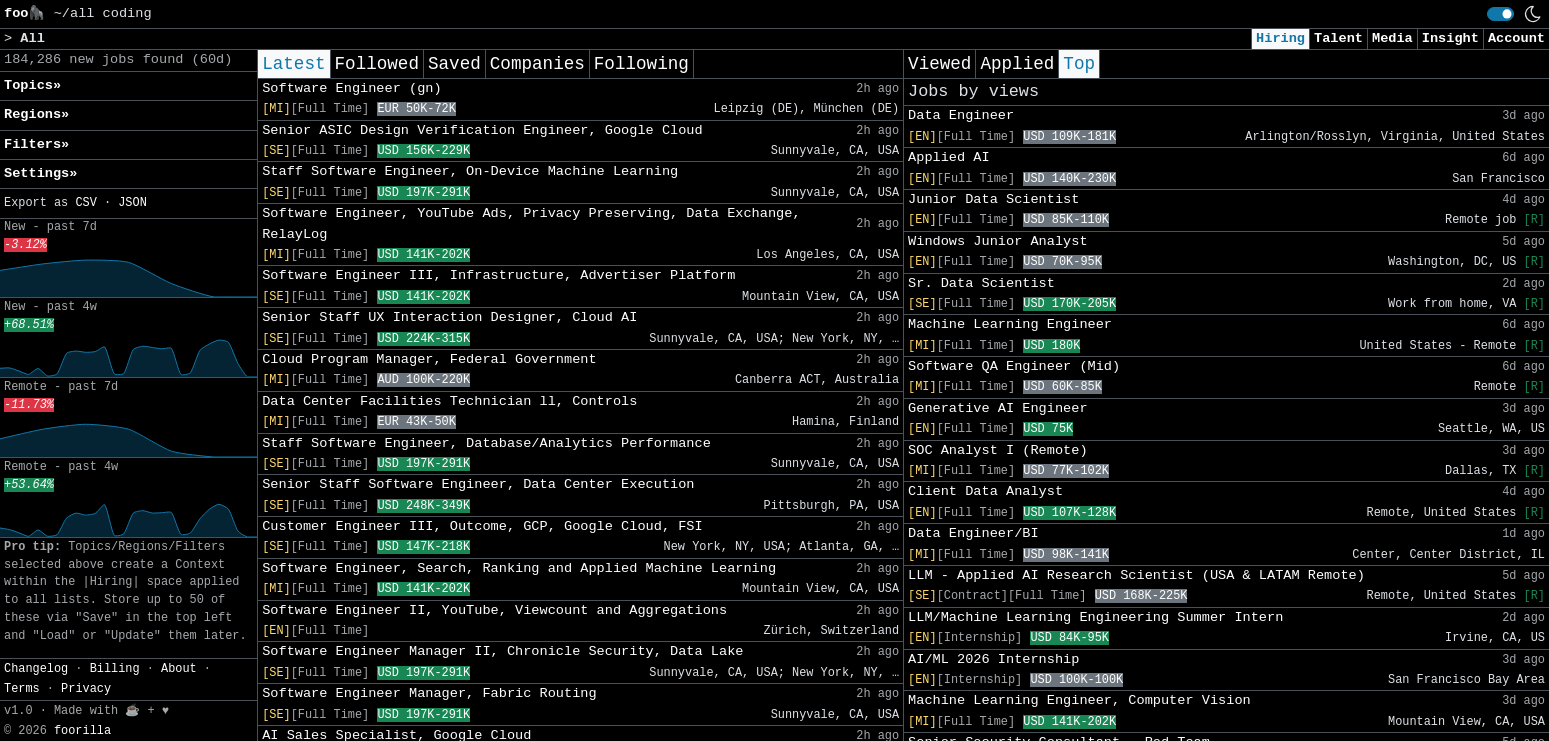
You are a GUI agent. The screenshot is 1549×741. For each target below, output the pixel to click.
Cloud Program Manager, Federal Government (429, 359)
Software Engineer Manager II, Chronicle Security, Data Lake (502, 651)
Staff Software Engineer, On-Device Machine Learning (470, 171)
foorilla (82, 731)
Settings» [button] (40, 173)
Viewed (939, 64)
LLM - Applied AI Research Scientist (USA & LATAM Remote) (1136, 575)
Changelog (36, 669)
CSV (85, 203)
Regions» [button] (36, 114)
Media (1392, 38)
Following (641, 64)
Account (1516, 38)
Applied (1017, 64)
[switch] (1500, 14)
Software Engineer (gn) (351, 88)
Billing (115, 669)
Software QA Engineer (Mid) (1014, 366)
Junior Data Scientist (993, 199)
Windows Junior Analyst (997, 241)
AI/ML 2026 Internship (993, 659)
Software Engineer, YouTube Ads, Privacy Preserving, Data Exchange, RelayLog (531, 223)
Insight (1450, 38)
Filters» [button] (36, 144)
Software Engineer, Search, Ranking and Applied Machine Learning (519, 568)
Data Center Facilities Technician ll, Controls (449, 401)
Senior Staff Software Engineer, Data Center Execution (478, 484)
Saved (454, 64)
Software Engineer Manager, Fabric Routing (429, 693)
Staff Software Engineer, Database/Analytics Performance (486, 443)
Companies (537, 64)
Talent (1338, 38)
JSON (132, 203)
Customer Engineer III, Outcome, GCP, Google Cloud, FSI (482, 526)
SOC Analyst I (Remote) (997, 450)
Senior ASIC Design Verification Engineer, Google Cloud (482, 130)
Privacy (86, 689)
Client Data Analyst (985, 491)
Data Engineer (961, 115)
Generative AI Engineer (997, 408)
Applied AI (949, 157)
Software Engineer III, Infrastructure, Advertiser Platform (498, 275)
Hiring (1280, 38)
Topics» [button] (32, 85)
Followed (377, 64)
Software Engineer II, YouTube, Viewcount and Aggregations (494, 610)
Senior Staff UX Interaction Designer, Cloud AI (449, 317)
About (179, 669)
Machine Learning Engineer (1010, 324)
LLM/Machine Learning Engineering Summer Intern (1095, 617)
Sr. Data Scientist (981, 283)
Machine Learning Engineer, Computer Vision (1079, 700)
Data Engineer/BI (973, 533)
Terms (22, 689)
